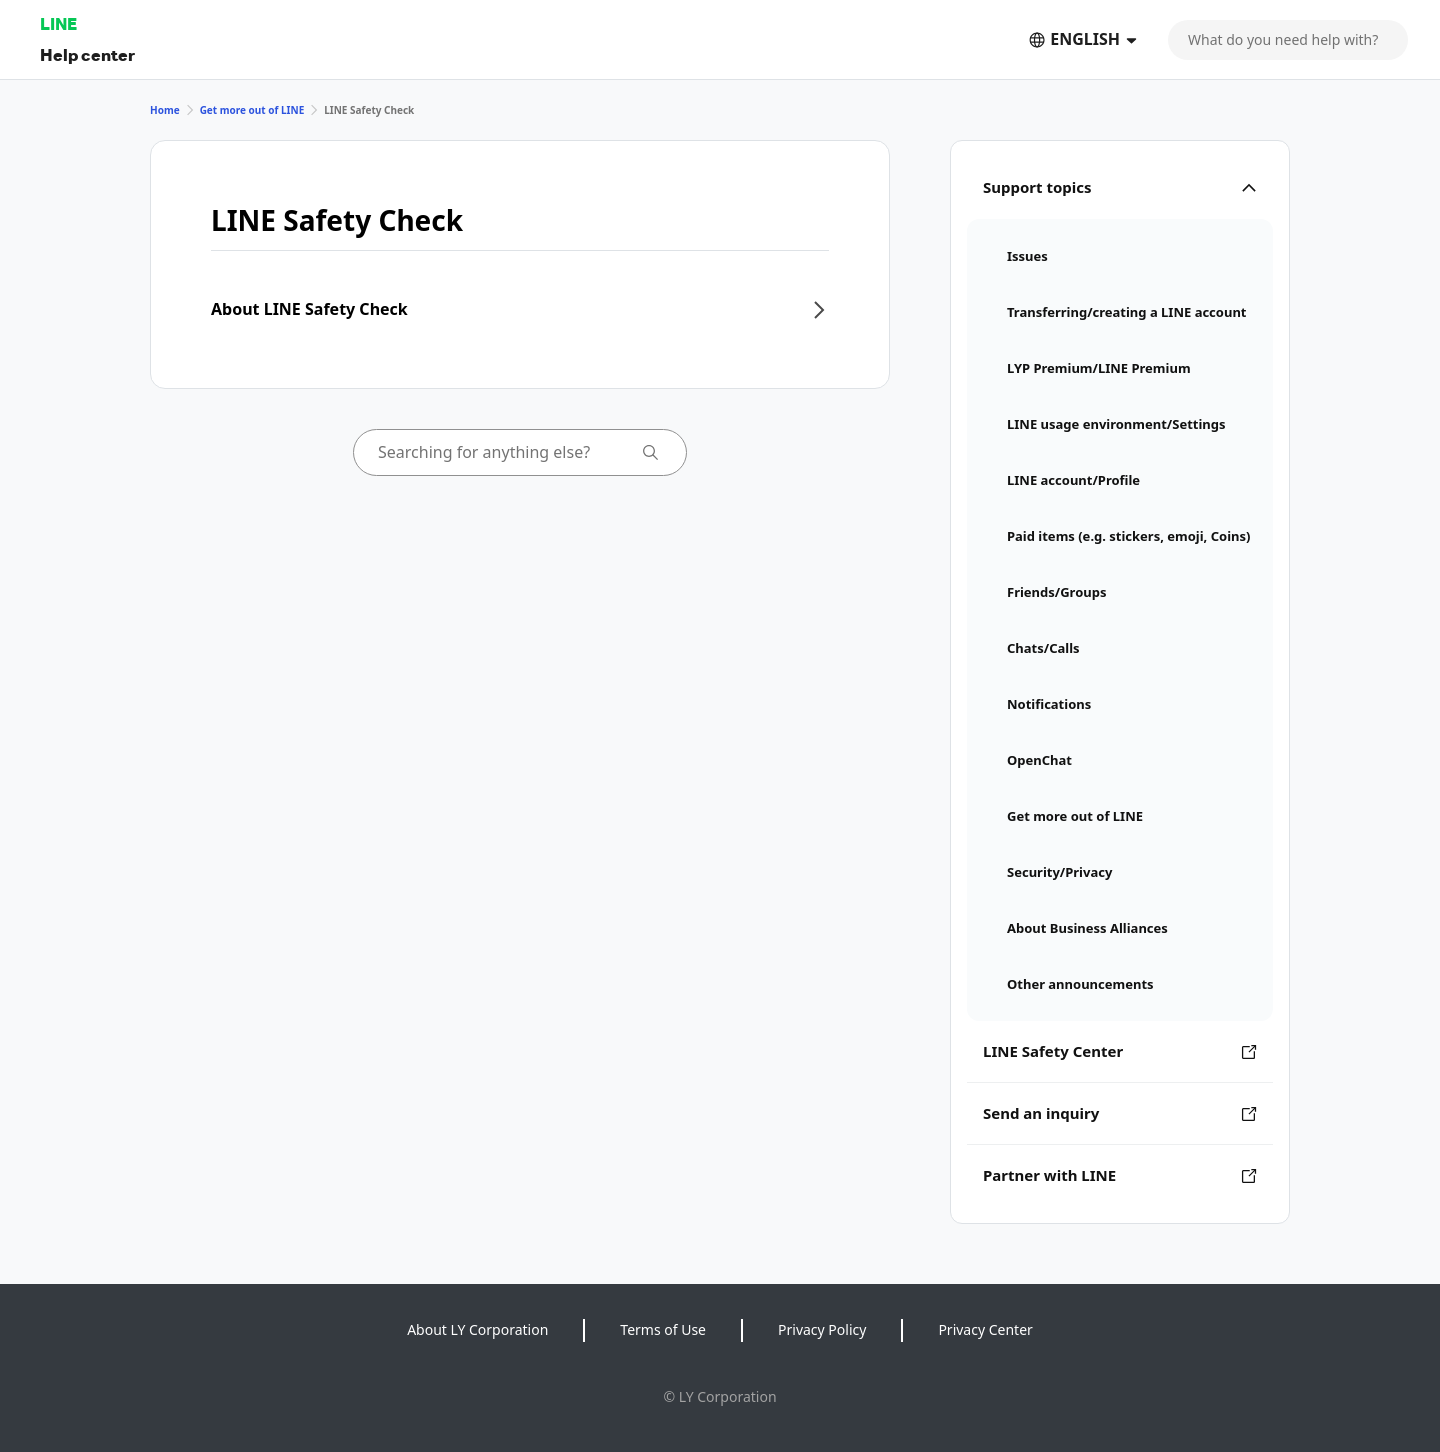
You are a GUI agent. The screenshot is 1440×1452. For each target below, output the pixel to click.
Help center (87, 54)
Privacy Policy (822, 1329)
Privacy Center (985, 1329)
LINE (58, 23)
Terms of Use (663, 1329)
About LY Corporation (477, 1329)
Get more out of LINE (252, 110)
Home (165, 110)
